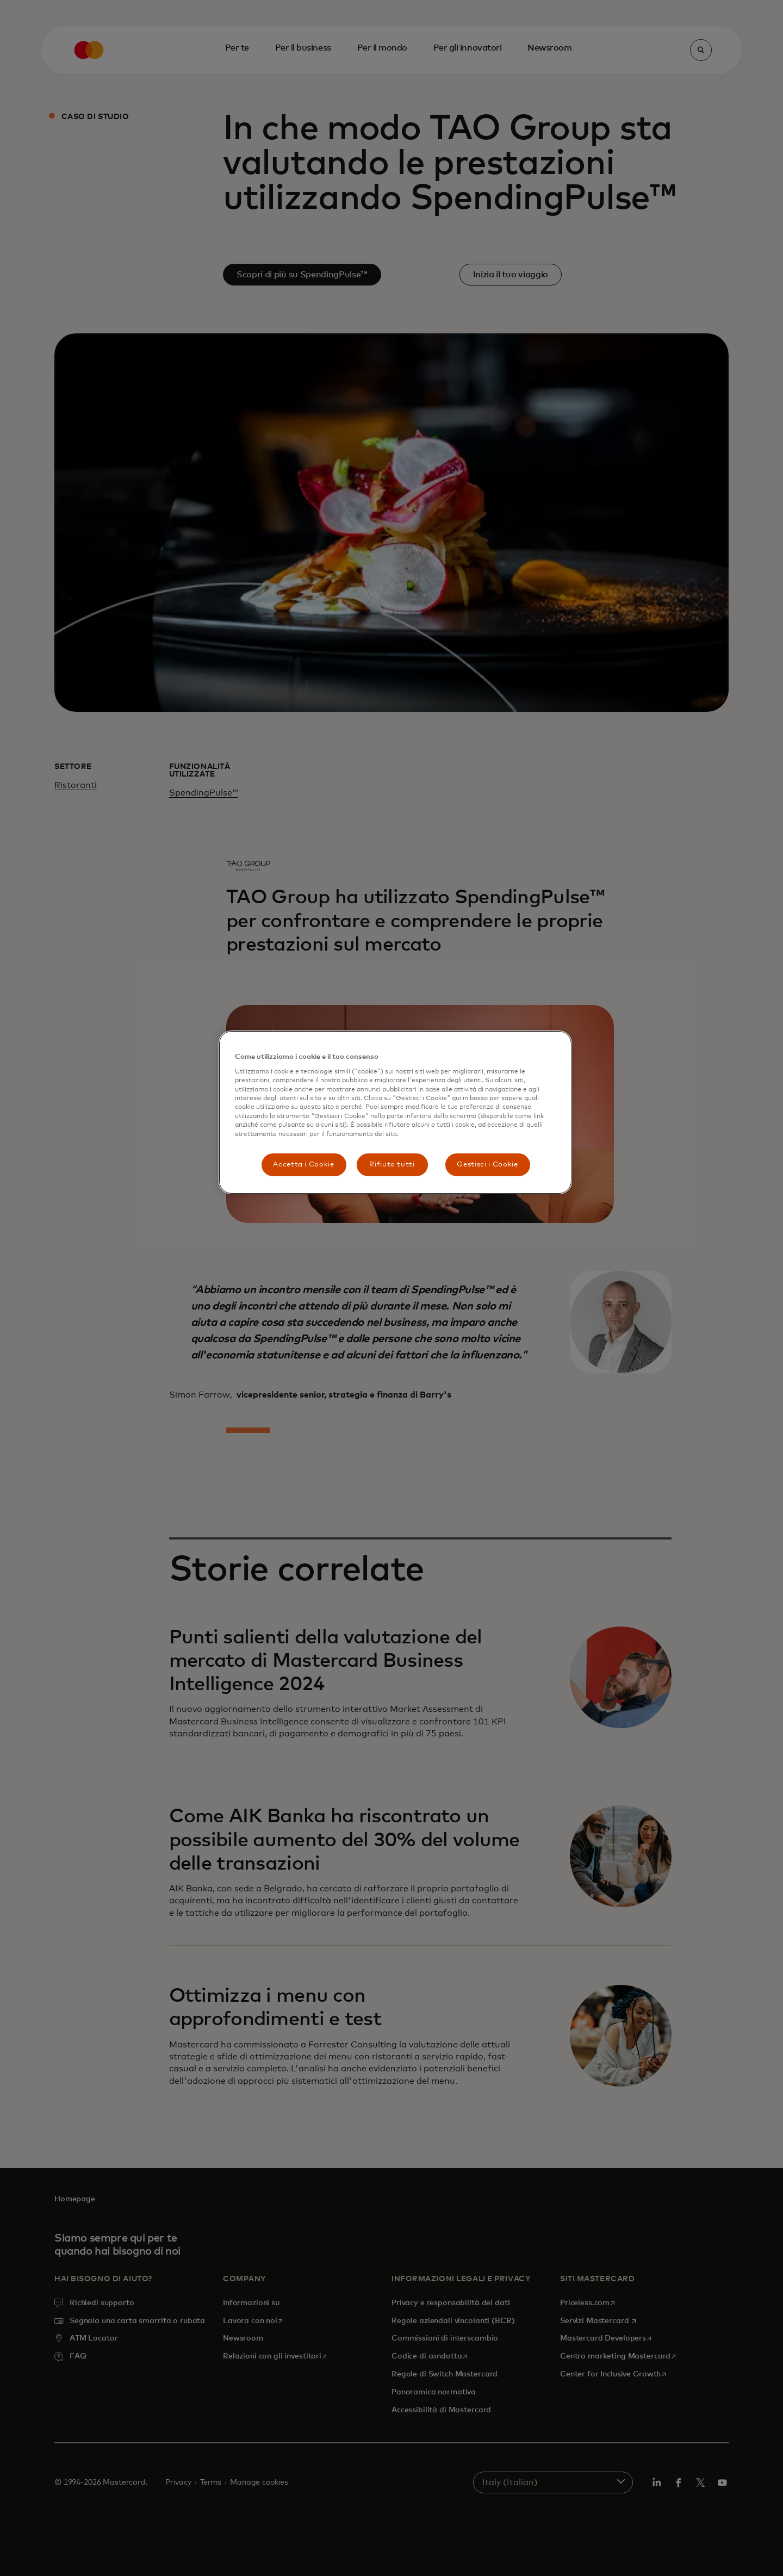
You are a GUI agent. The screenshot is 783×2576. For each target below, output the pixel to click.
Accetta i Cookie (303, 1164)
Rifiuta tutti (391, 1164)
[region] (395, 1112)
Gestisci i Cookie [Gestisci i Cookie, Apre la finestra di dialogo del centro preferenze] (487, 1164)
